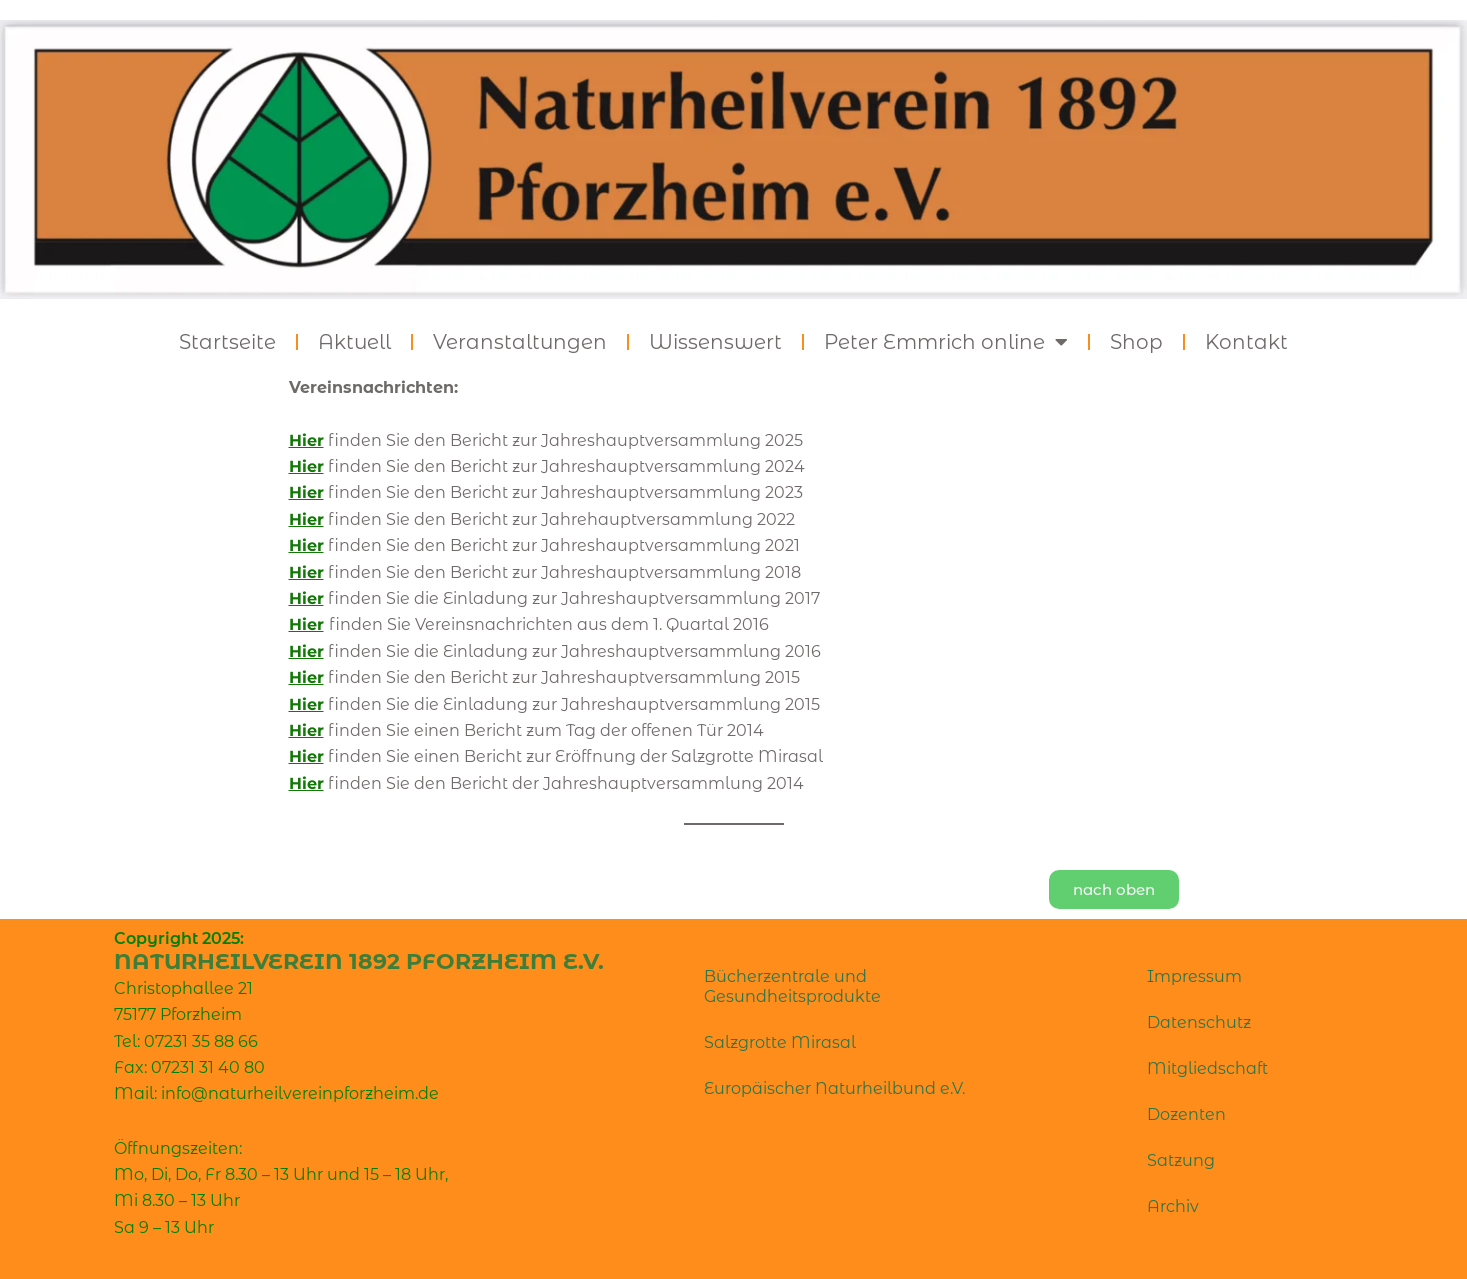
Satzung (1181, 1160)
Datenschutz (1199, 1022)
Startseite (227, 342)
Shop (1136, 342)
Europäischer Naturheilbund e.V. (834, 1088)
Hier (306, 519)
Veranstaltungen (520, 342)
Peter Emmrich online (946, 342)
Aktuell (354, 342)
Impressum (1194, 976)
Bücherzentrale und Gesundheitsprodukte (792, 986)
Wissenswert (715, 342)
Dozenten (1186, 1114)
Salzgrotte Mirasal (780, 1042)
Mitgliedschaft (1207, 1068)
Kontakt (1246, 342)
